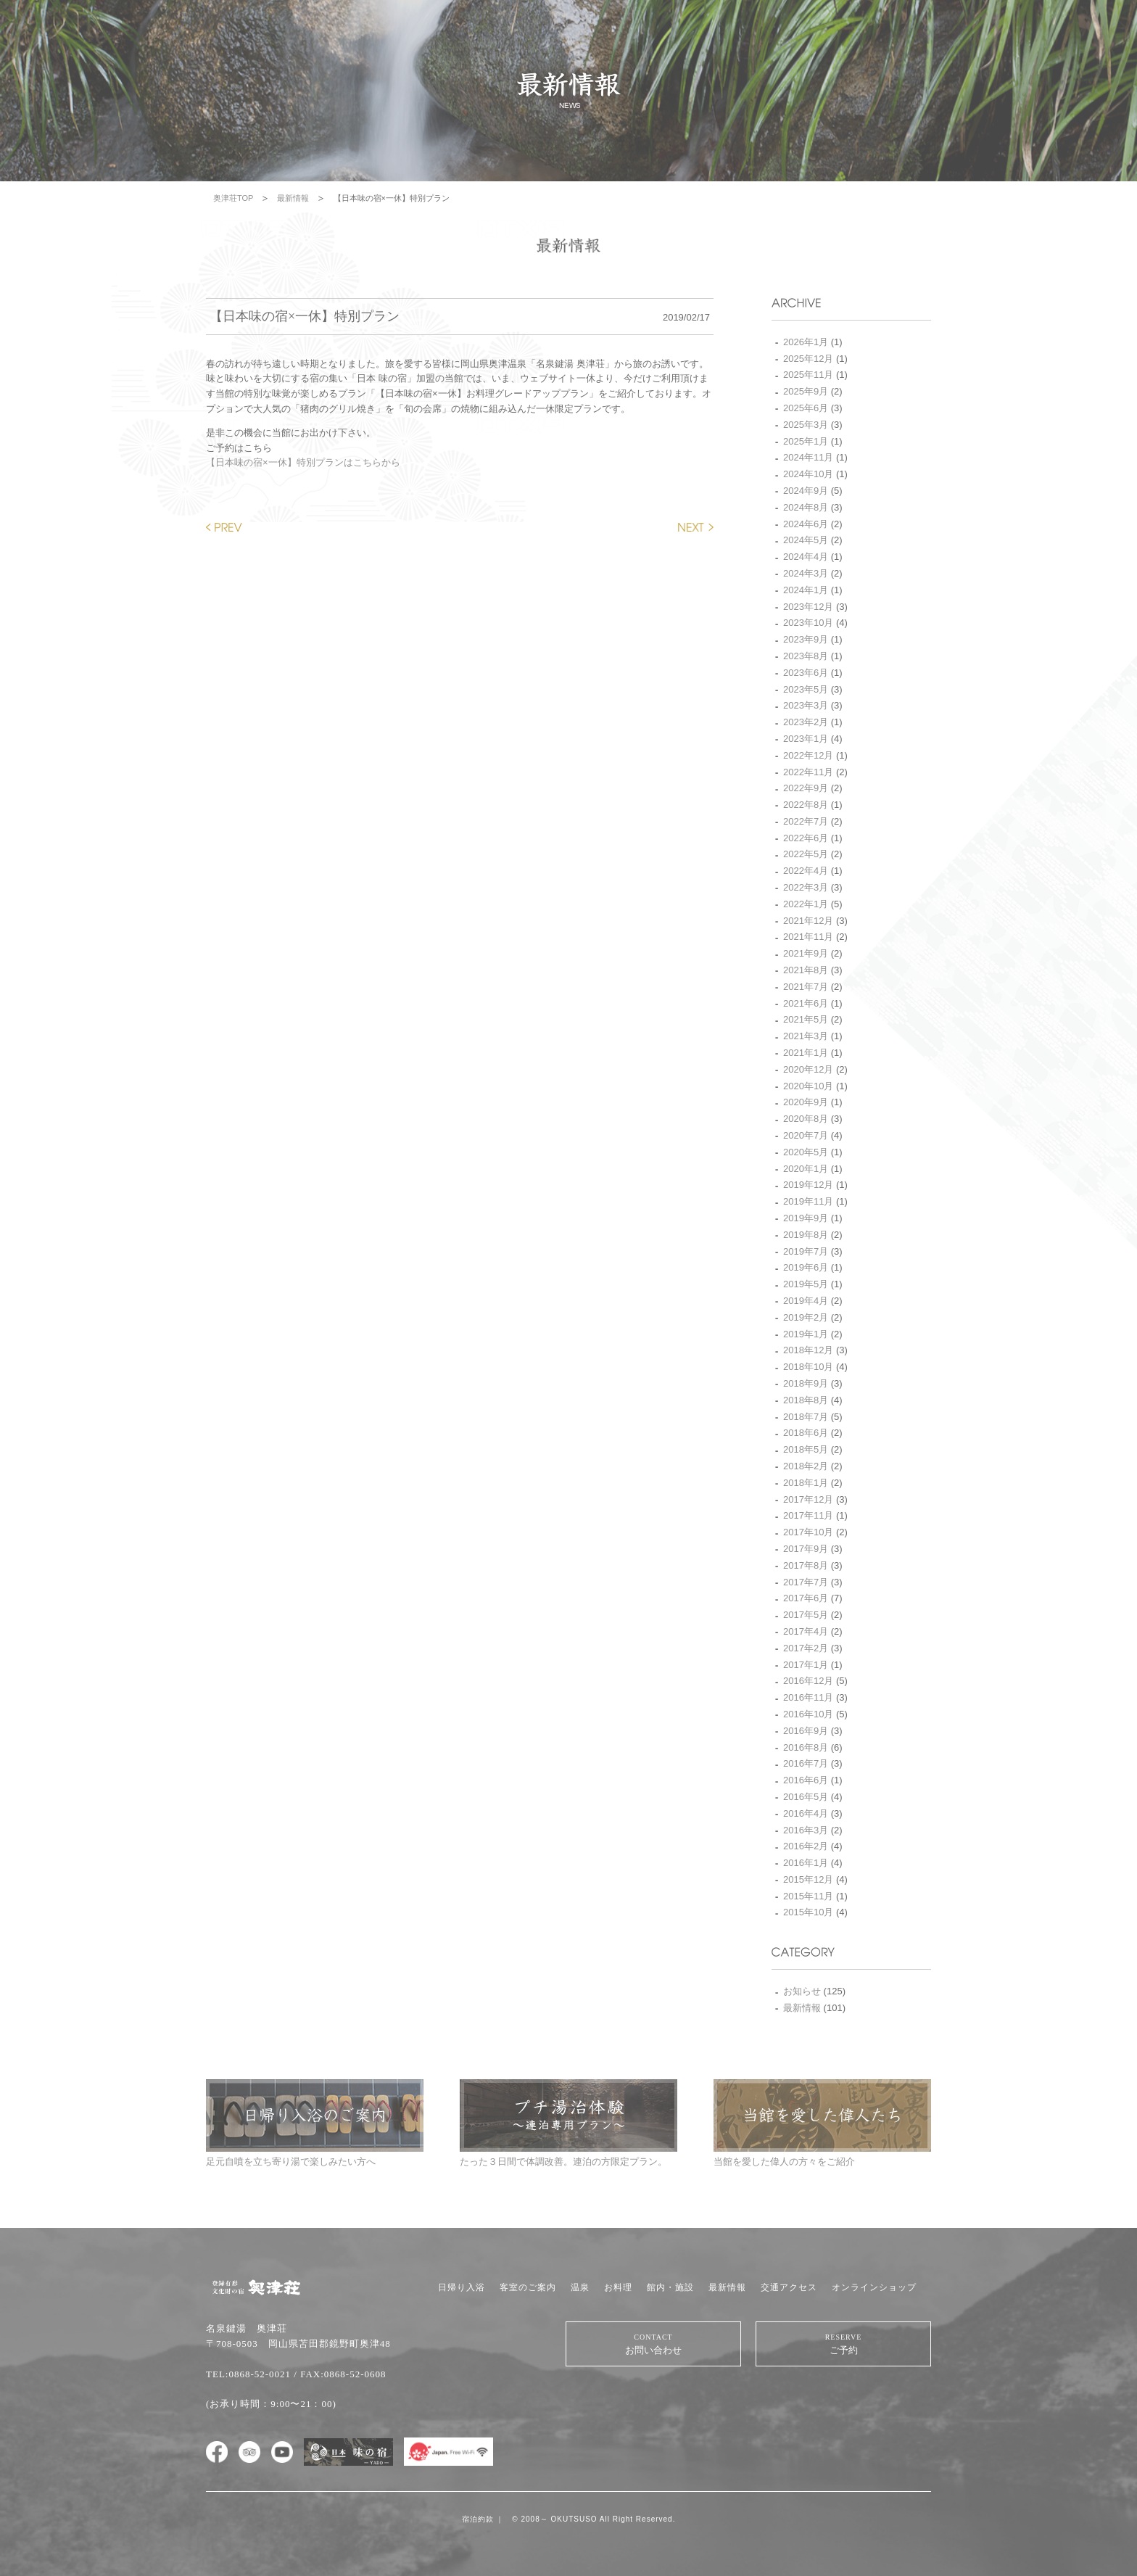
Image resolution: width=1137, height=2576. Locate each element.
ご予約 (843, 2344)
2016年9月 (805, 1730)
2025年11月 (808, 374)
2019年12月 (808, 1184)
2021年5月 (805, 1019)
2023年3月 (805, 705)
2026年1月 (805, 342)
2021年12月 (808, 920)
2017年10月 (808, 1532)
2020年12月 (808, 1069)
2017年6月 (805, 1598)
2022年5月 (805, 854)
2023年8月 (805, 656)
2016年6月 (805, 1780)
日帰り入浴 (461, 2287)
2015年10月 (808, 1912)
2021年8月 (805, 970)
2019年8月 (805, 1234)
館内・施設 (670, 2287)
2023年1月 (805, 738)
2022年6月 (805, 838)
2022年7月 (805, 821)
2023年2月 (805, 722)
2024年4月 (805, 556)
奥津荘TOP (233, 198)
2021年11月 (808, 936)
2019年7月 (805, 1251)
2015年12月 (808, 1879)
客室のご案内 (528, 2287)
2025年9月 (805, 391)
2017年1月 (805, 1664)
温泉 (580, 2287)
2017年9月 (805, 1548)
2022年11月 (808, 772)
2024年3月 (805, 573)
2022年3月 (805, 887)
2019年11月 (808, 1201)
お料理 (618, 2287)
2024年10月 (808, 473)
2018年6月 (805, 1432)
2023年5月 (805, 689)
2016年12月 (808, 1680)
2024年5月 (805, 539)
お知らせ (802, 1991)
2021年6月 (805, 1003)
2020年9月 (805, 1102)
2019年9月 (805, 1218)
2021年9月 (805, 953)
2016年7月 (805, 1763)
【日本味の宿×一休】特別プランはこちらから (303, 462)
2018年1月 (805, 1482)
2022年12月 (808, 755)
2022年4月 (805, 870)
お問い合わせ (653, 2344)
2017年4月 (805, 1631)
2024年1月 (805, 590)
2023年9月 (805, 639)
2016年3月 (805, 1830)
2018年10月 (808, 1366)
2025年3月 (805, 424)
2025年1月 (805, 441)
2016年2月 (805, 1846)
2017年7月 (805, 1582)
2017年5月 (805, 1614)
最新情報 (293, 198)
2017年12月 (808, 1499)
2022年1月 (805, 904)
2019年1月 (805, 1334)
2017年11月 (808, 1515)
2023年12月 (808, 606)
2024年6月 (805, 524)
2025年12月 (808, 358)
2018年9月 (805, 1383)
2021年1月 (805, 1052)
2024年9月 (805, 490)
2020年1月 (805, 1168)
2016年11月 (808, 1697)
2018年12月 (808, 1350)
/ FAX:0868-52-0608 (340, 2374)
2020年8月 (805, 1118)
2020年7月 (805, 1135)
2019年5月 (805, 1284)
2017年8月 (805, 1565)
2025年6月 (805, 407)
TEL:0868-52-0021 (248, 2374)
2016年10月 (808, 1714)
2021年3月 (805, 1036)
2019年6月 (805, 1267)
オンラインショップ (874, 2287)
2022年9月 (805, 788)
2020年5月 (805, 1152)
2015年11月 (808, 1896)
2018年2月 (805, 1466)
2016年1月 (805, 1862)
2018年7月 (805, 1416)
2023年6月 (805, 672)
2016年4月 (805, 1813)
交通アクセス (789, 2287)
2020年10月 (808, 1086)
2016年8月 (805, 1747)
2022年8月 (805, 804)
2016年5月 (805, 1796)
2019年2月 (805, 1317)
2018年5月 (805, 1449)
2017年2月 (805, 1648)
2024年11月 (808, 457)
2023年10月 (808, 622)
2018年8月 (805, 1400)
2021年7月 (805, 986)
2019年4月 (805, 1300)
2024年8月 (805, 507)
